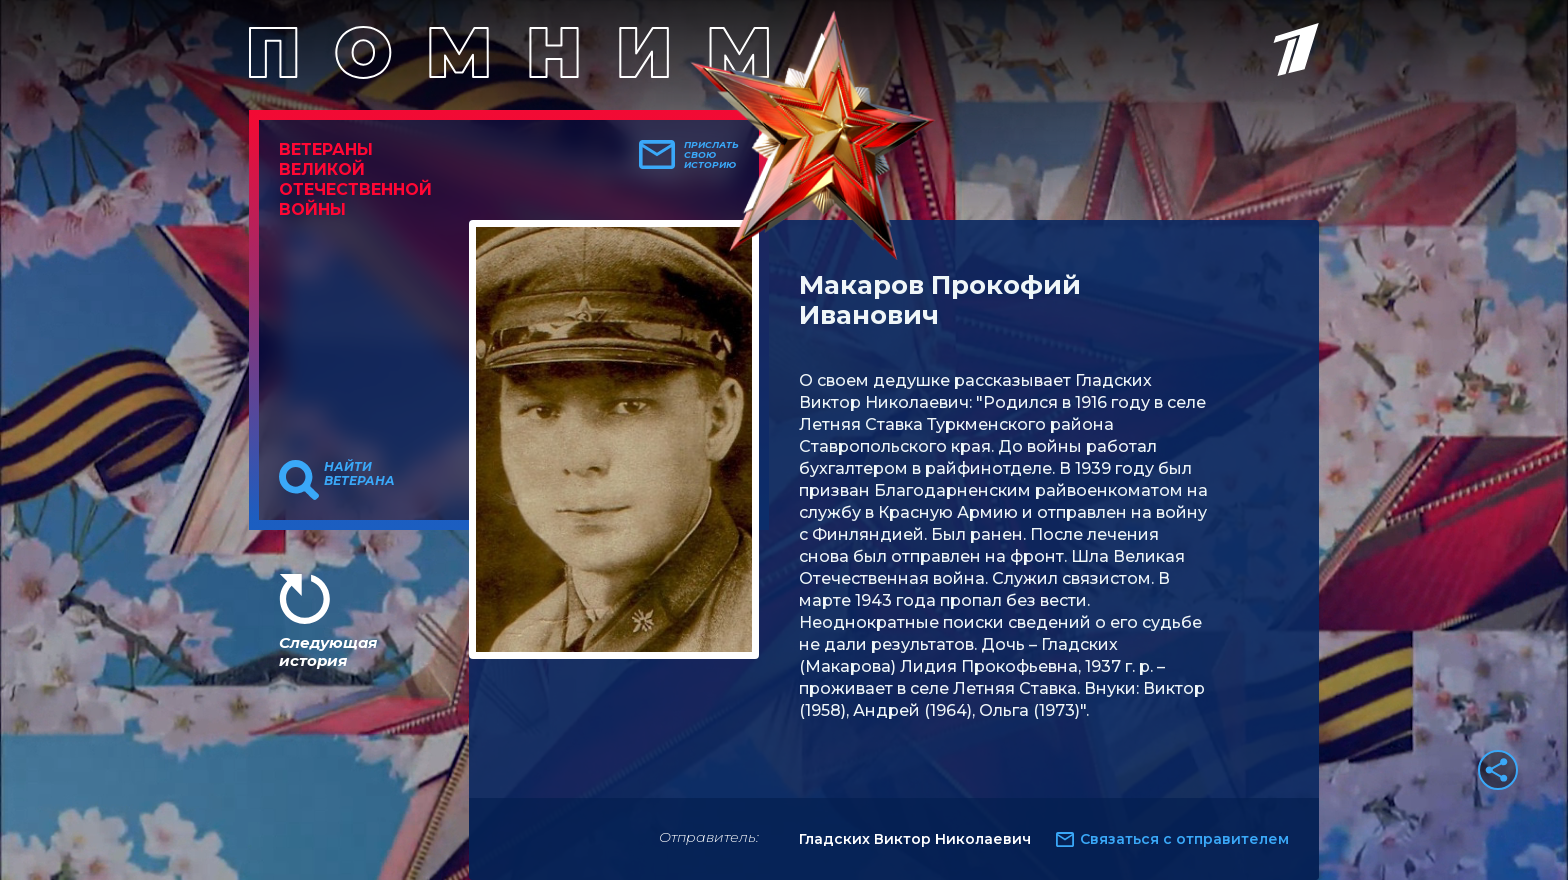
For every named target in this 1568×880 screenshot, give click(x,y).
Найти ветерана (359, 474)
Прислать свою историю (711, 155)
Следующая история (328, 651)
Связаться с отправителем (1184, 839)
